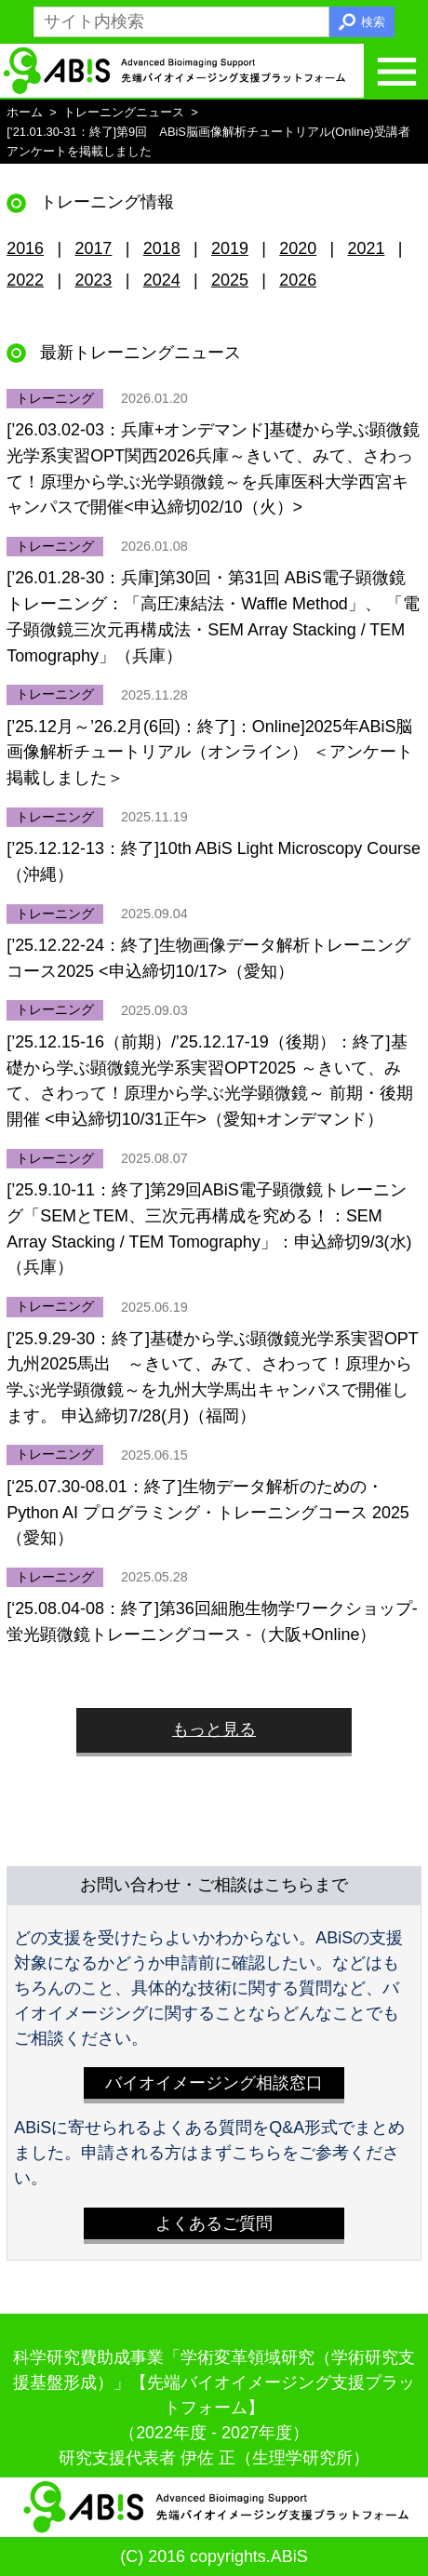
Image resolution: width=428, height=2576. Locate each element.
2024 (162, 280)
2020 (297, 248)
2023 (93, 280)
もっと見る (214, 1729)
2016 (25, 248)
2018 (162, 248)
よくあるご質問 (214, 2223)
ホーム (25, 112)
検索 (373, 22)
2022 (25, 280)
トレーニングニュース (123, 112)
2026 (297, 280)
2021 (366, 248)
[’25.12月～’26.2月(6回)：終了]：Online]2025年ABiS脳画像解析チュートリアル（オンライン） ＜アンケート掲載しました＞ (210, 752)
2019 (229, 248)
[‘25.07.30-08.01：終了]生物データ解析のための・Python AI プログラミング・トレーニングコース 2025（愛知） (208, 1512)
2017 (93, 248)
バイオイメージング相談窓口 (214, 2083)
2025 (229, 280)
